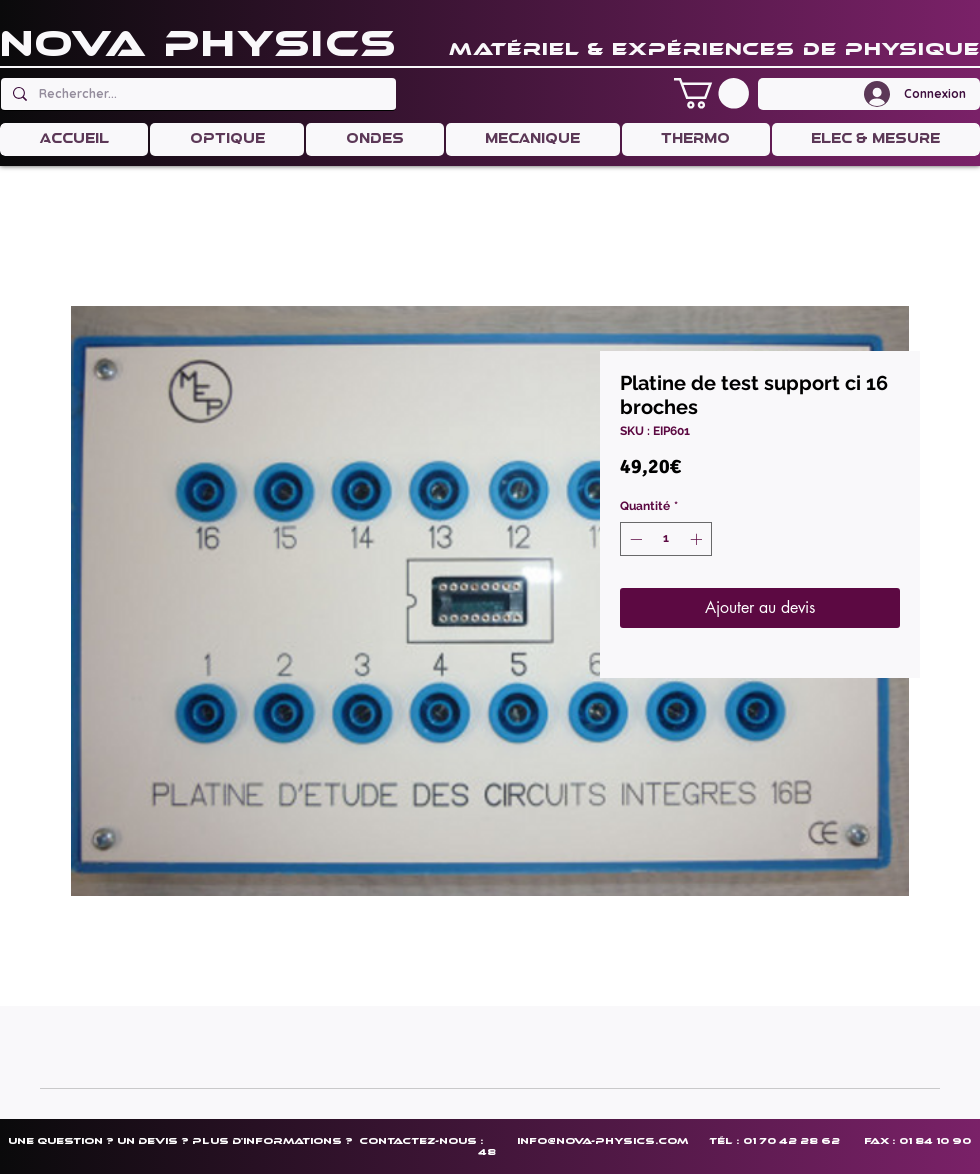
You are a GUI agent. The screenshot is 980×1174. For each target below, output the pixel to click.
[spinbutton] (666, 539)
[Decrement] (634, 539)
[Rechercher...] (196, 94)
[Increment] (698, 539)
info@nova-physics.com (602, 1140)
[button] (711, 93)
